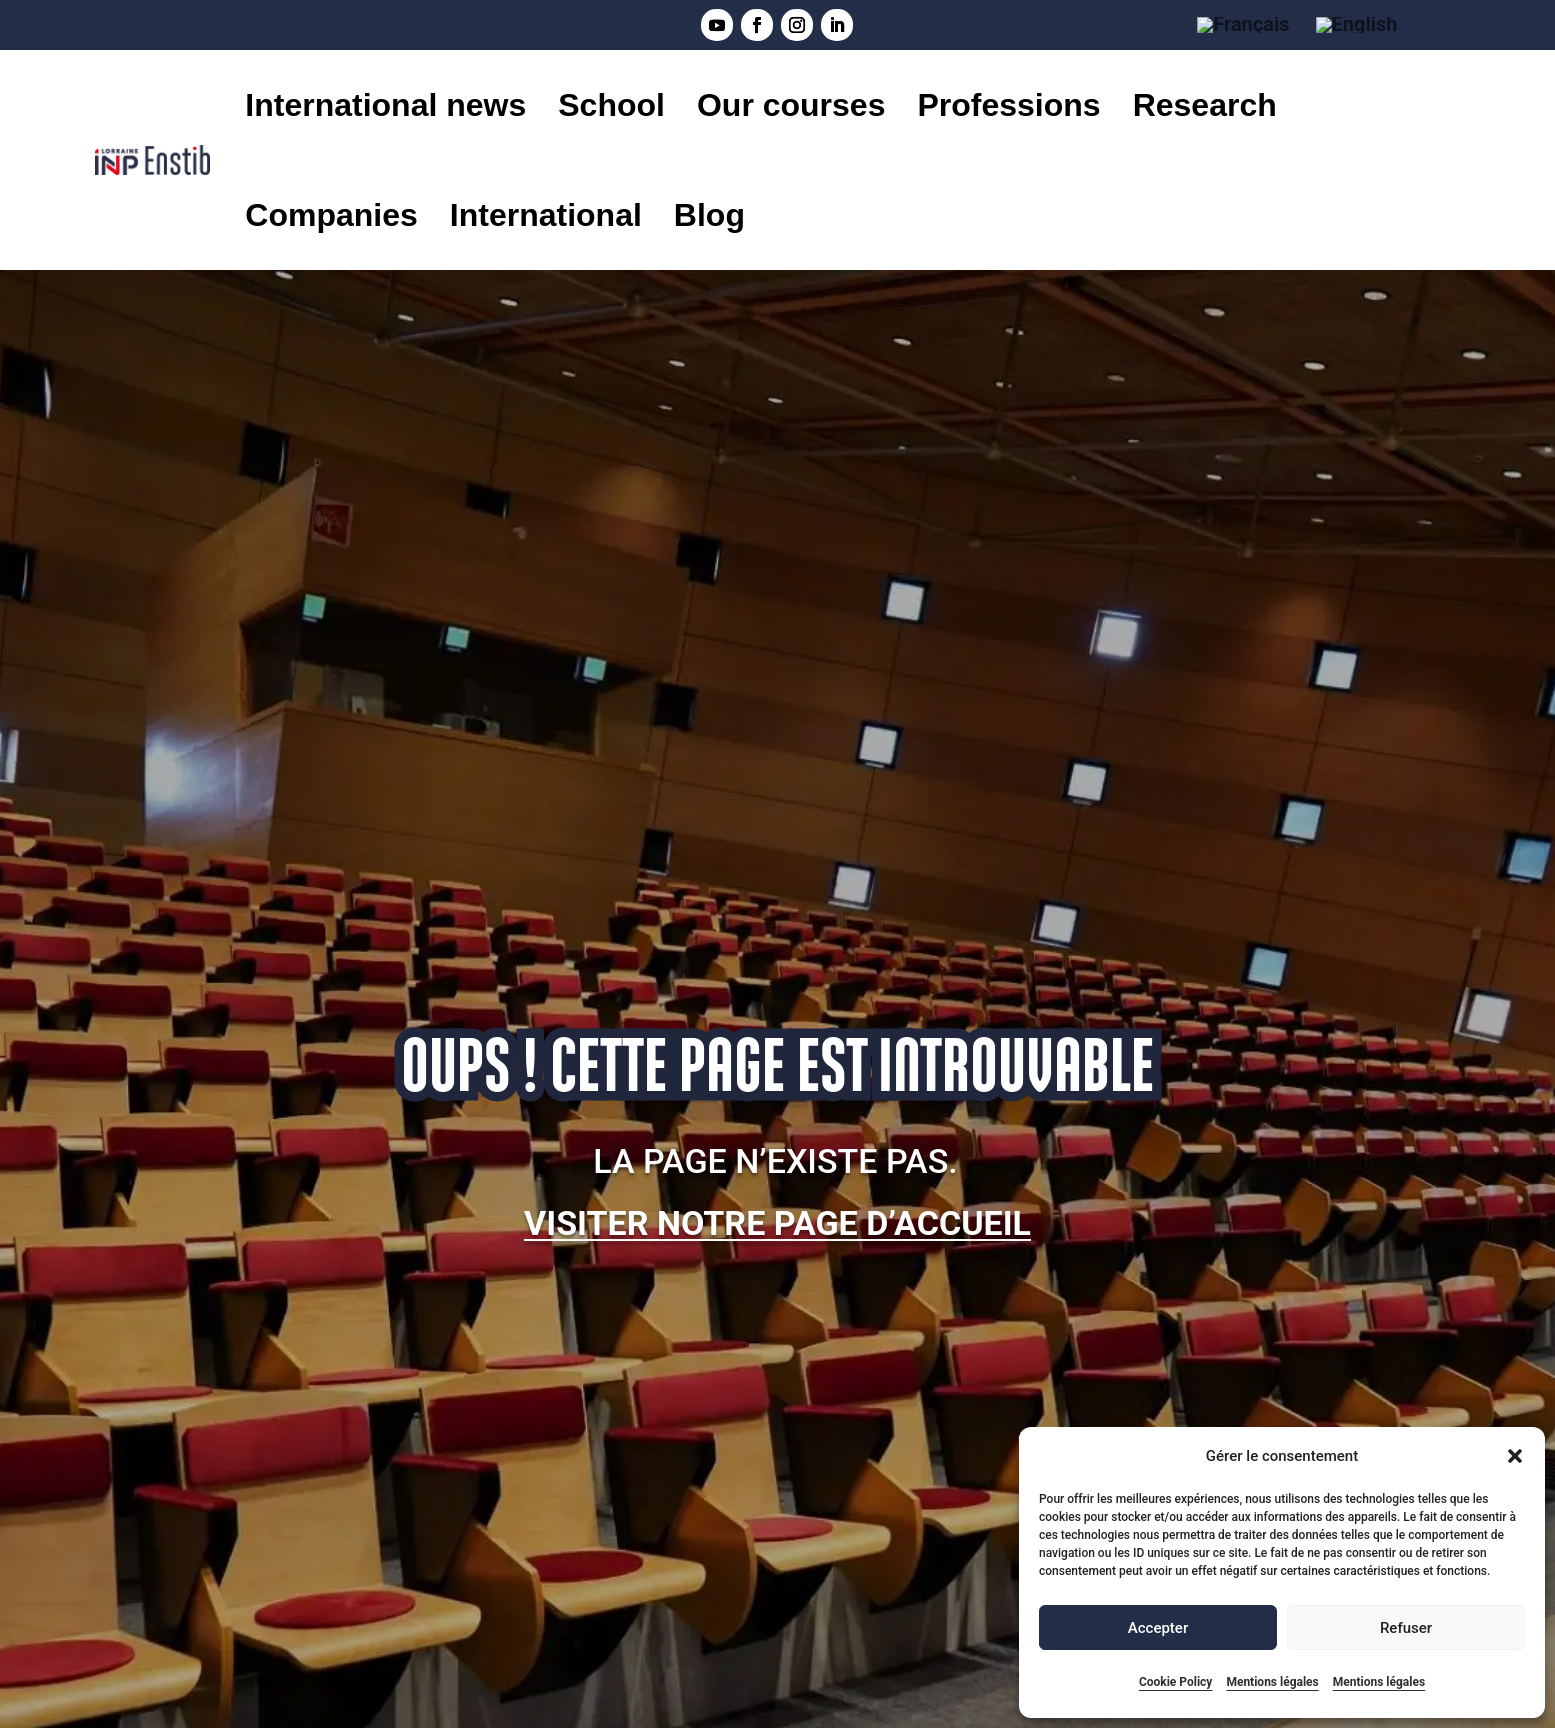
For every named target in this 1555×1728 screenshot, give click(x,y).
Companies (331, 215)
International (546, 215)
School (611, 105)
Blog (709, 215)
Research (1205, 105)
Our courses (791, 105)
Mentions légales (1272, 1682)
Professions (1008, 105)
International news (385, 105)
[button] (1515, 1456)
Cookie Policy (1176, 1682)
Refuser (1406, 1628)
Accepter (1158, 1628)
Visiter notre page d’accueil (777, 1223)
